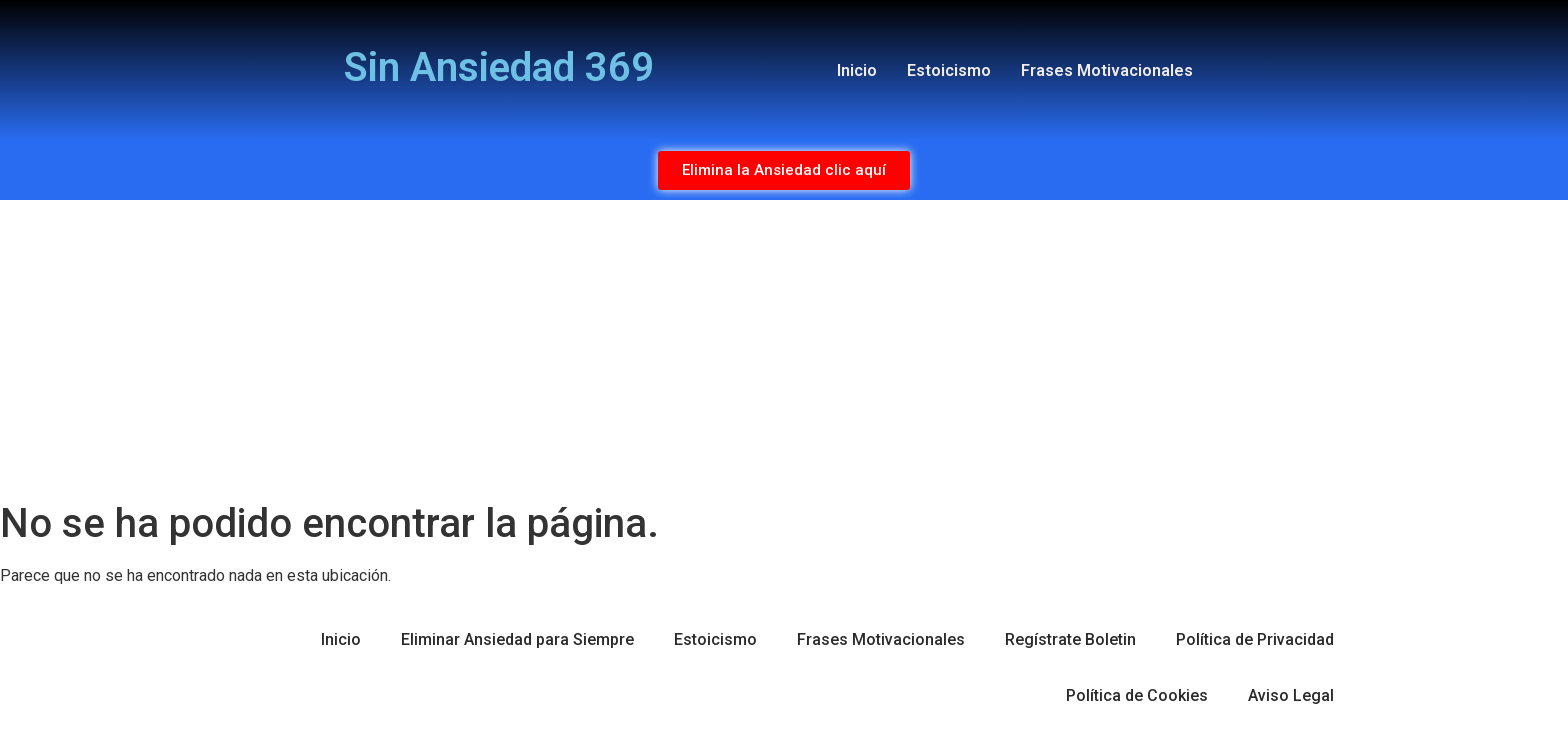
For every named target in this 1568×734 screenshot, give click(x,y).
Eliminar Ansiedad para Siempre (517, 639)
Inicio (857, 70)
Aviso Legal (1291, 695)
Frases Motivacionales (1107, 70)
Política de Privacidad (1255, 639)
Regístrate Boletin (1070, 639)
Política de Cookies (1137, 695)
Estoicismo (949, 70)
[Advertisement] (784, 350)
